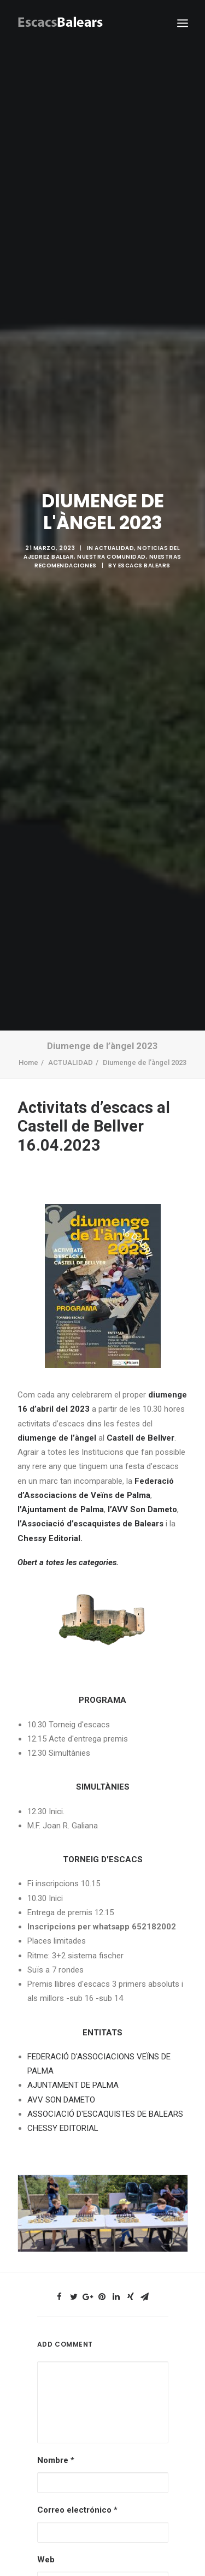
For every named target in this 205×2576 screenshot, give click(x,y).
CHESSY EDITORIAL (62, 2104)
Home (28, 1038)
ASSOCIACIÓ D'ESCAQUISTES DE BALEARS (105, 2090)
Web (46, 2536)
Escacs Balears (144, 553)
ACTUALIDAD (114, 536)
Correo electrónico (77, 2486)
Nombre (55, 2436)
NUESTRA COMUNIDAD (111, 545)
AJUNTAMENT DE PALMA (73, 2061)
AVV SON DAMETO (61, 2076)
